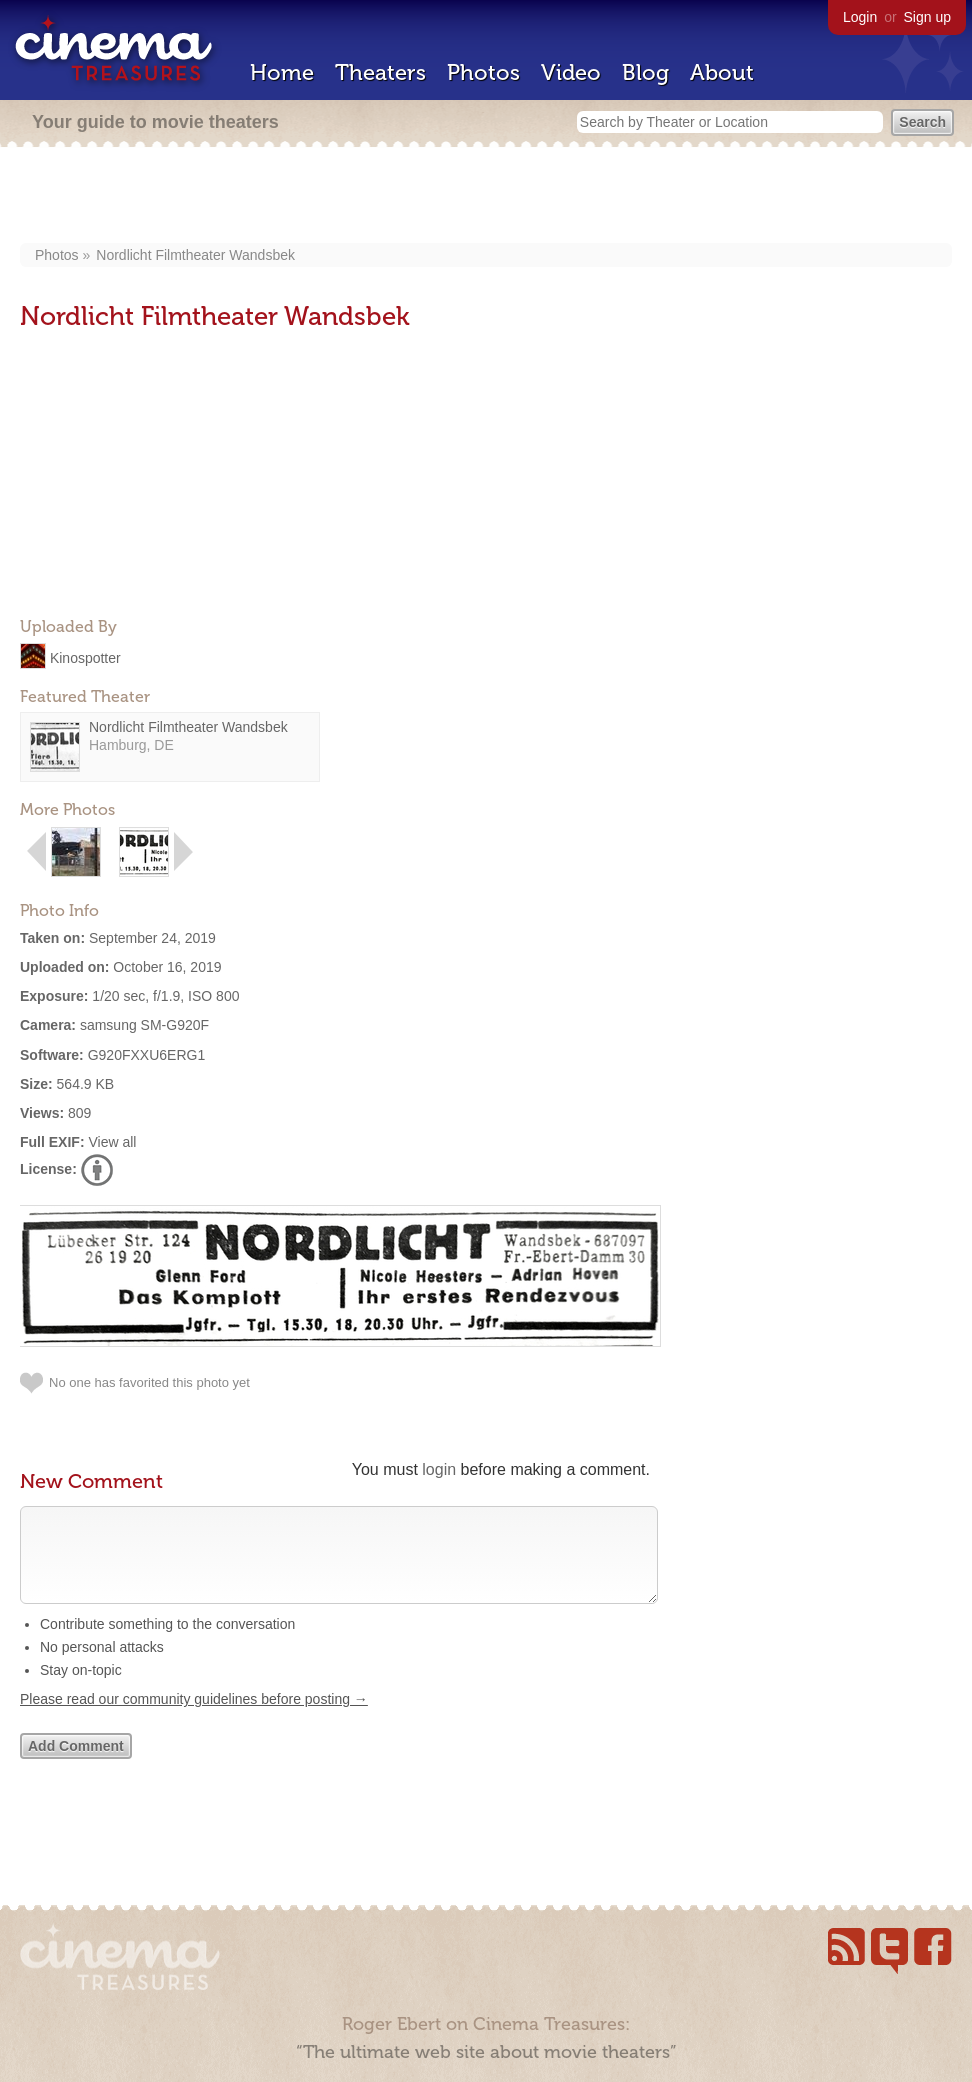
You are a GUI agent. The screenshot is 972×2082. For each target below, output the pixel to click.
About (722, 72)
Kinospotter (85, 657)
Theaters (380, 72)
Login (860, 17)
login (439, 1469)
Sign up (927, 17)
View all (112, 1142)
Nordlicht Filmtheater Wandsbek (195, 255)
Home (282, 72)
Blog (645, 72)
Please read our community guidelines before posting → (194, 1719)
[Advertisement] (486, 197)
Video (571, 72)
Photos (483, 72)
